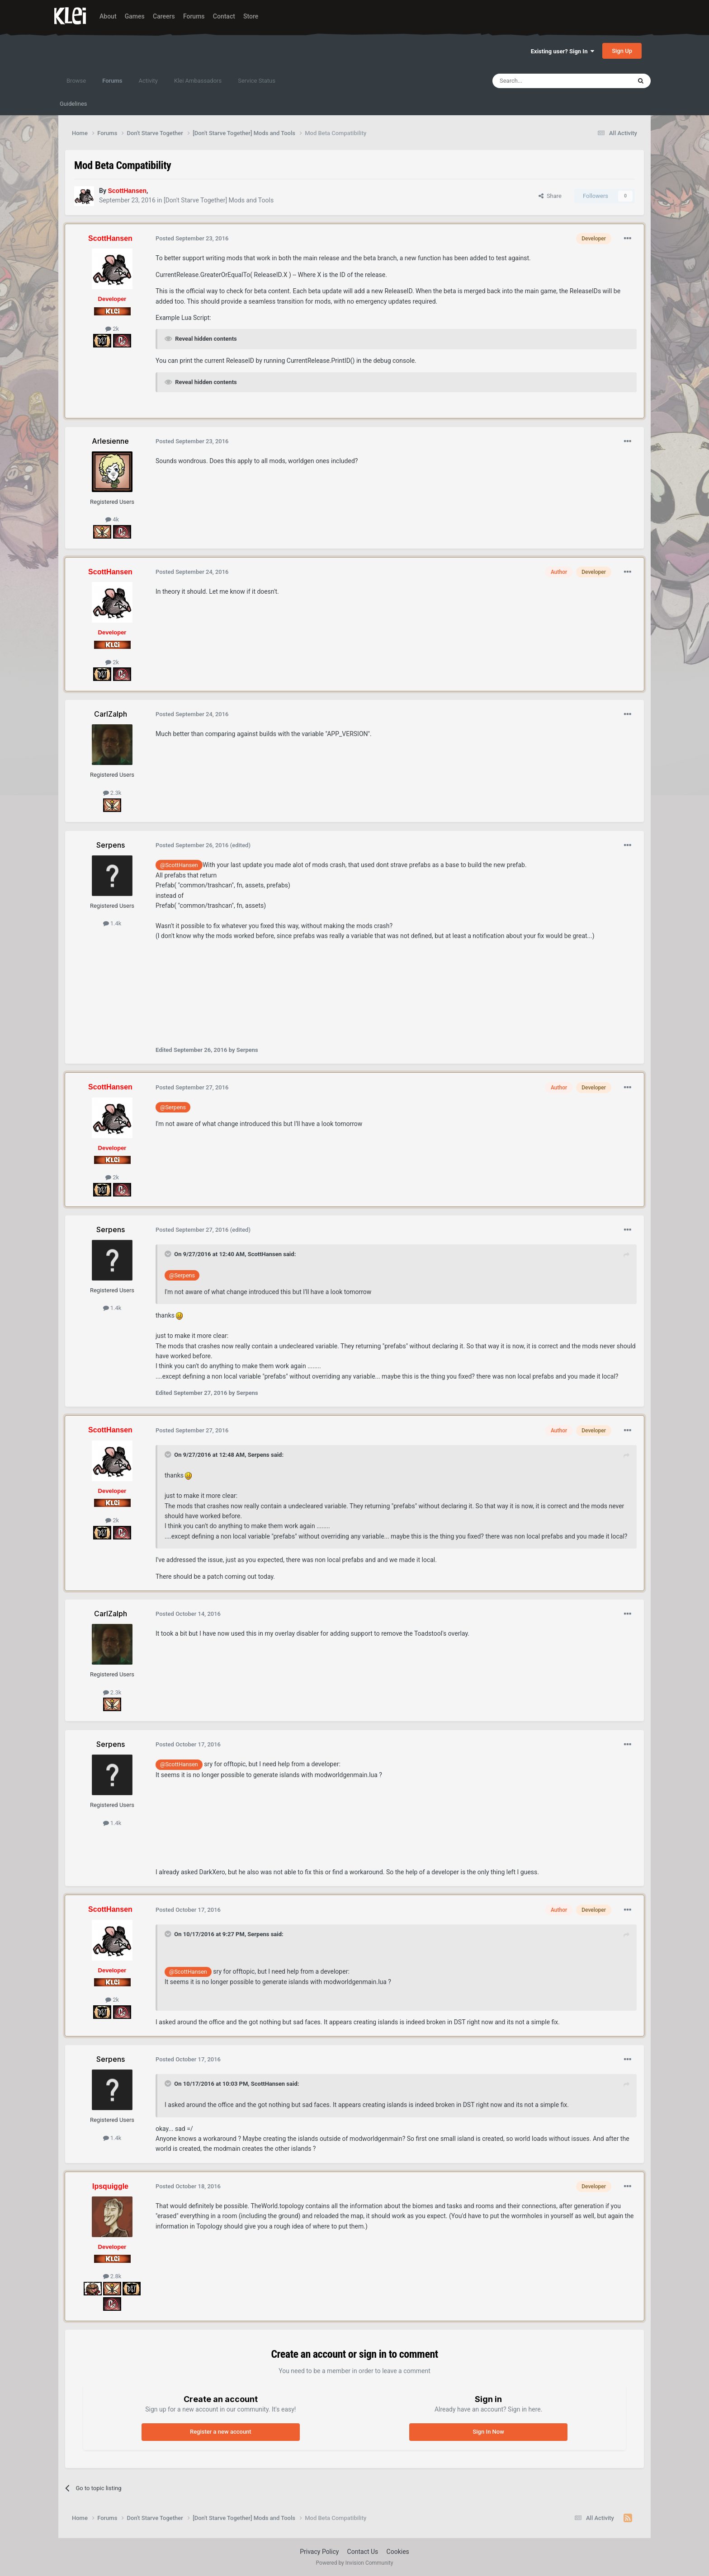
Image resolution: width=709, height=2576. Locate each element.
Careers (164, 16)
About (108, 16)
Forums (194, 16)
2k (112, 328)
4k (112, 519)
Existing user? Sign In (562, 51)
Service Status (256, 80)
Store (250, 16)
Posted (192, 238)
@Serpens (173, 1107)
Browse (76, 80)
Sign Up (622, 50)
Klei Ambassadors (198, 80)
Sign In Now (488, 2431)
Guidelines (73, 103)
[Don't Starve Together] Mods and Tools (219, 200)
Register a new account (220, 2431)
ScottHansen (265, 1254)
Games (135, 16)
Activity (148, 80)
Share (550, 195)
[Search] (540, 81)
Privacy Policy (319, 2551)
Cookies (398, 2551)
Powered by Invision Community (354, 2563)
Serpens (258, 1454)
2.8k (112, 2276)
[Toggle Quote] (169, 1254)
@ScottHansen (179, 865)
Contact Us (362, 2551)
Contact (224, 16)
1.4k (112, 923)
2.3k (112, 792)
